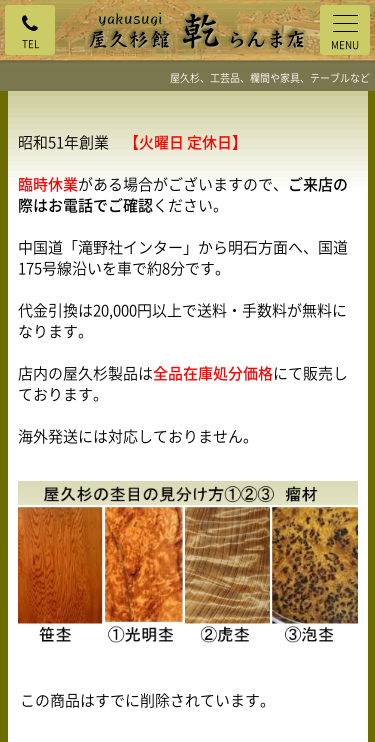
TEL (30, 43)
